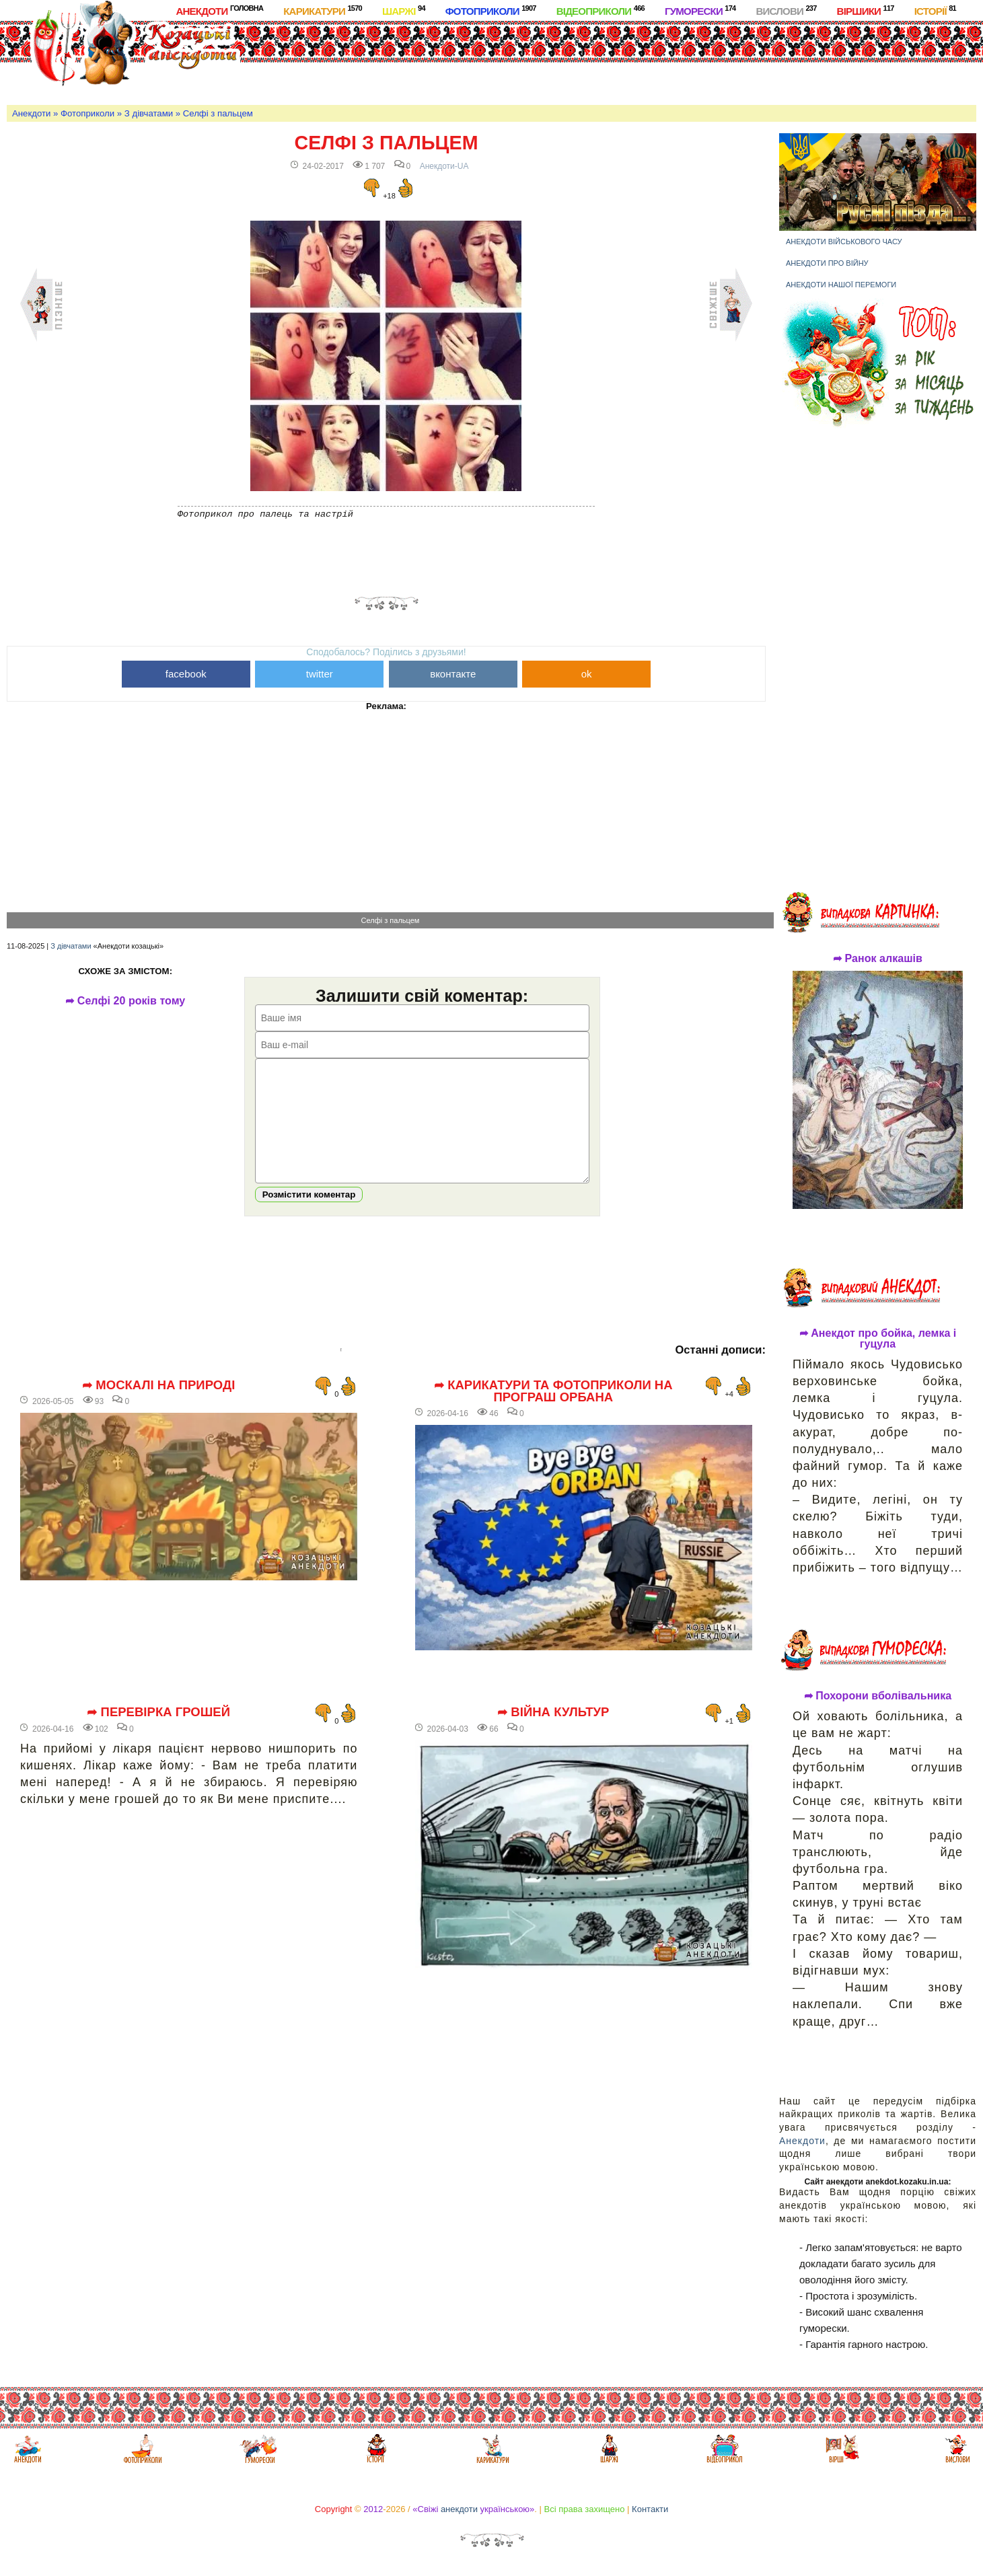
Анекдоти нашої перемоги (841, 285)
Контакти (650, 2509)
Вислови (786, 10)
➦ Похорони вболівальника (877, 1696)
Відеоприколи (600, 10)
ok (586, 673)
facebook (186, 673)
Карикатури (322, 10)
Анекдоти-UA (444, 166)
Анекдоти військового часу (844, 241)
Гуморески (700, 10)
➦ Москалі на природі (158, 1405)
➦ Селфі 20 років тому (131, 1001)
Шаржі (403, 10)
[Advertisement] (542, 60)
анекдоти (459, 2509)
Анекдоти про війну (827, 263)
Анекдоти (219, 10)
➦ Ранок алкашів (877, 958)
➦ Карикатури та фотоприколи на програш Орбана (553, 1411)
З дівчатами (148, 113)
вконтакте (453, 673)
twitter (319, 673)
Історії (935, 10)
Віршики (865, 10)
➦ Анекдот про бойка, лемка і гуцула (878, 1339)
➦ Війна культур (553, 1732)
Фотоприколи (490, 10)
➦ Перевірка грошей (158, 1732)
